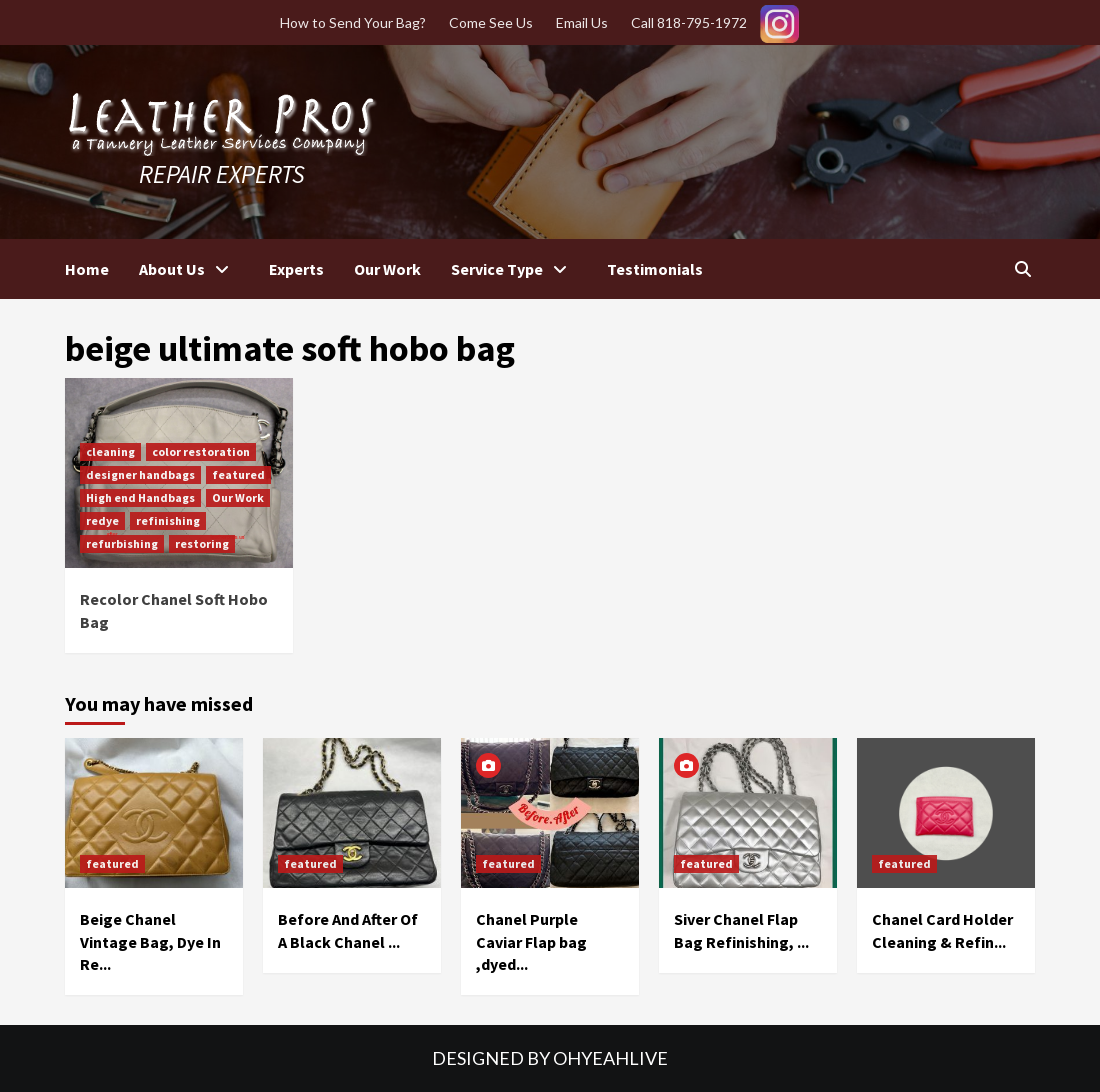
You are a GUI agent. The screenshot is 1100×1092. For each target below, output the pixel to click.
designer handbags (140, 474)
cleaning (110, 451)
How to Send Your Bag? (353, 22)
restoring (202, 543)
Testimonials (655, 269)
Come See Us (491, 22)
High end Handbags (140, 497)
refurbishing (122, 543)
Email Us (582, 22)
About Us (189, 269)
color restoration (201, 451)
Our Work (387, 269)
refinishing (168, 520)
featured (238, 474)
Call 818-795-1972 (689, 22)
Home (87, 269)
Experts (296, 269)
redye (102, 520)
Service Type (514, 269)
